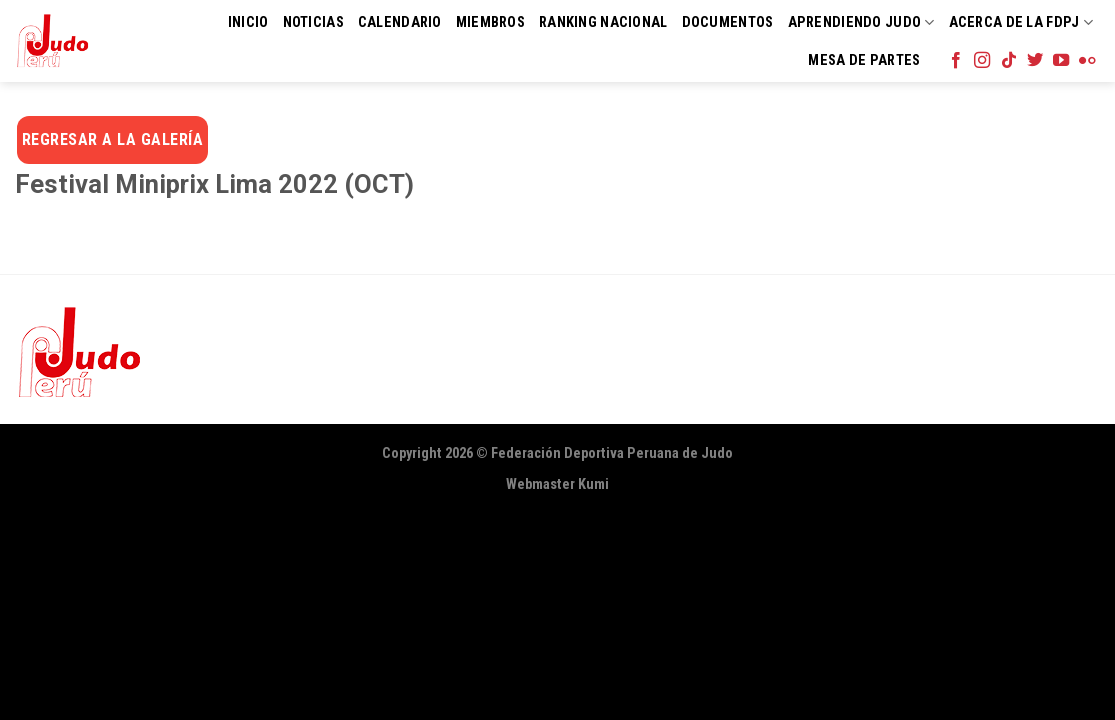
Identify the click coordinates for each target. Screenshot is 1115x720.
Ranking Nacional (603, 22)
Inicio (248, 22)
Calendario (400, 22)
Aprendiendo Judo (861, 22)
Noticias (313, 22)
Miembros (490, 22)
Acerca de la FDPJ (1021, 22)
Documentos (728, 22)
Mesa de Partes (864, 60)
